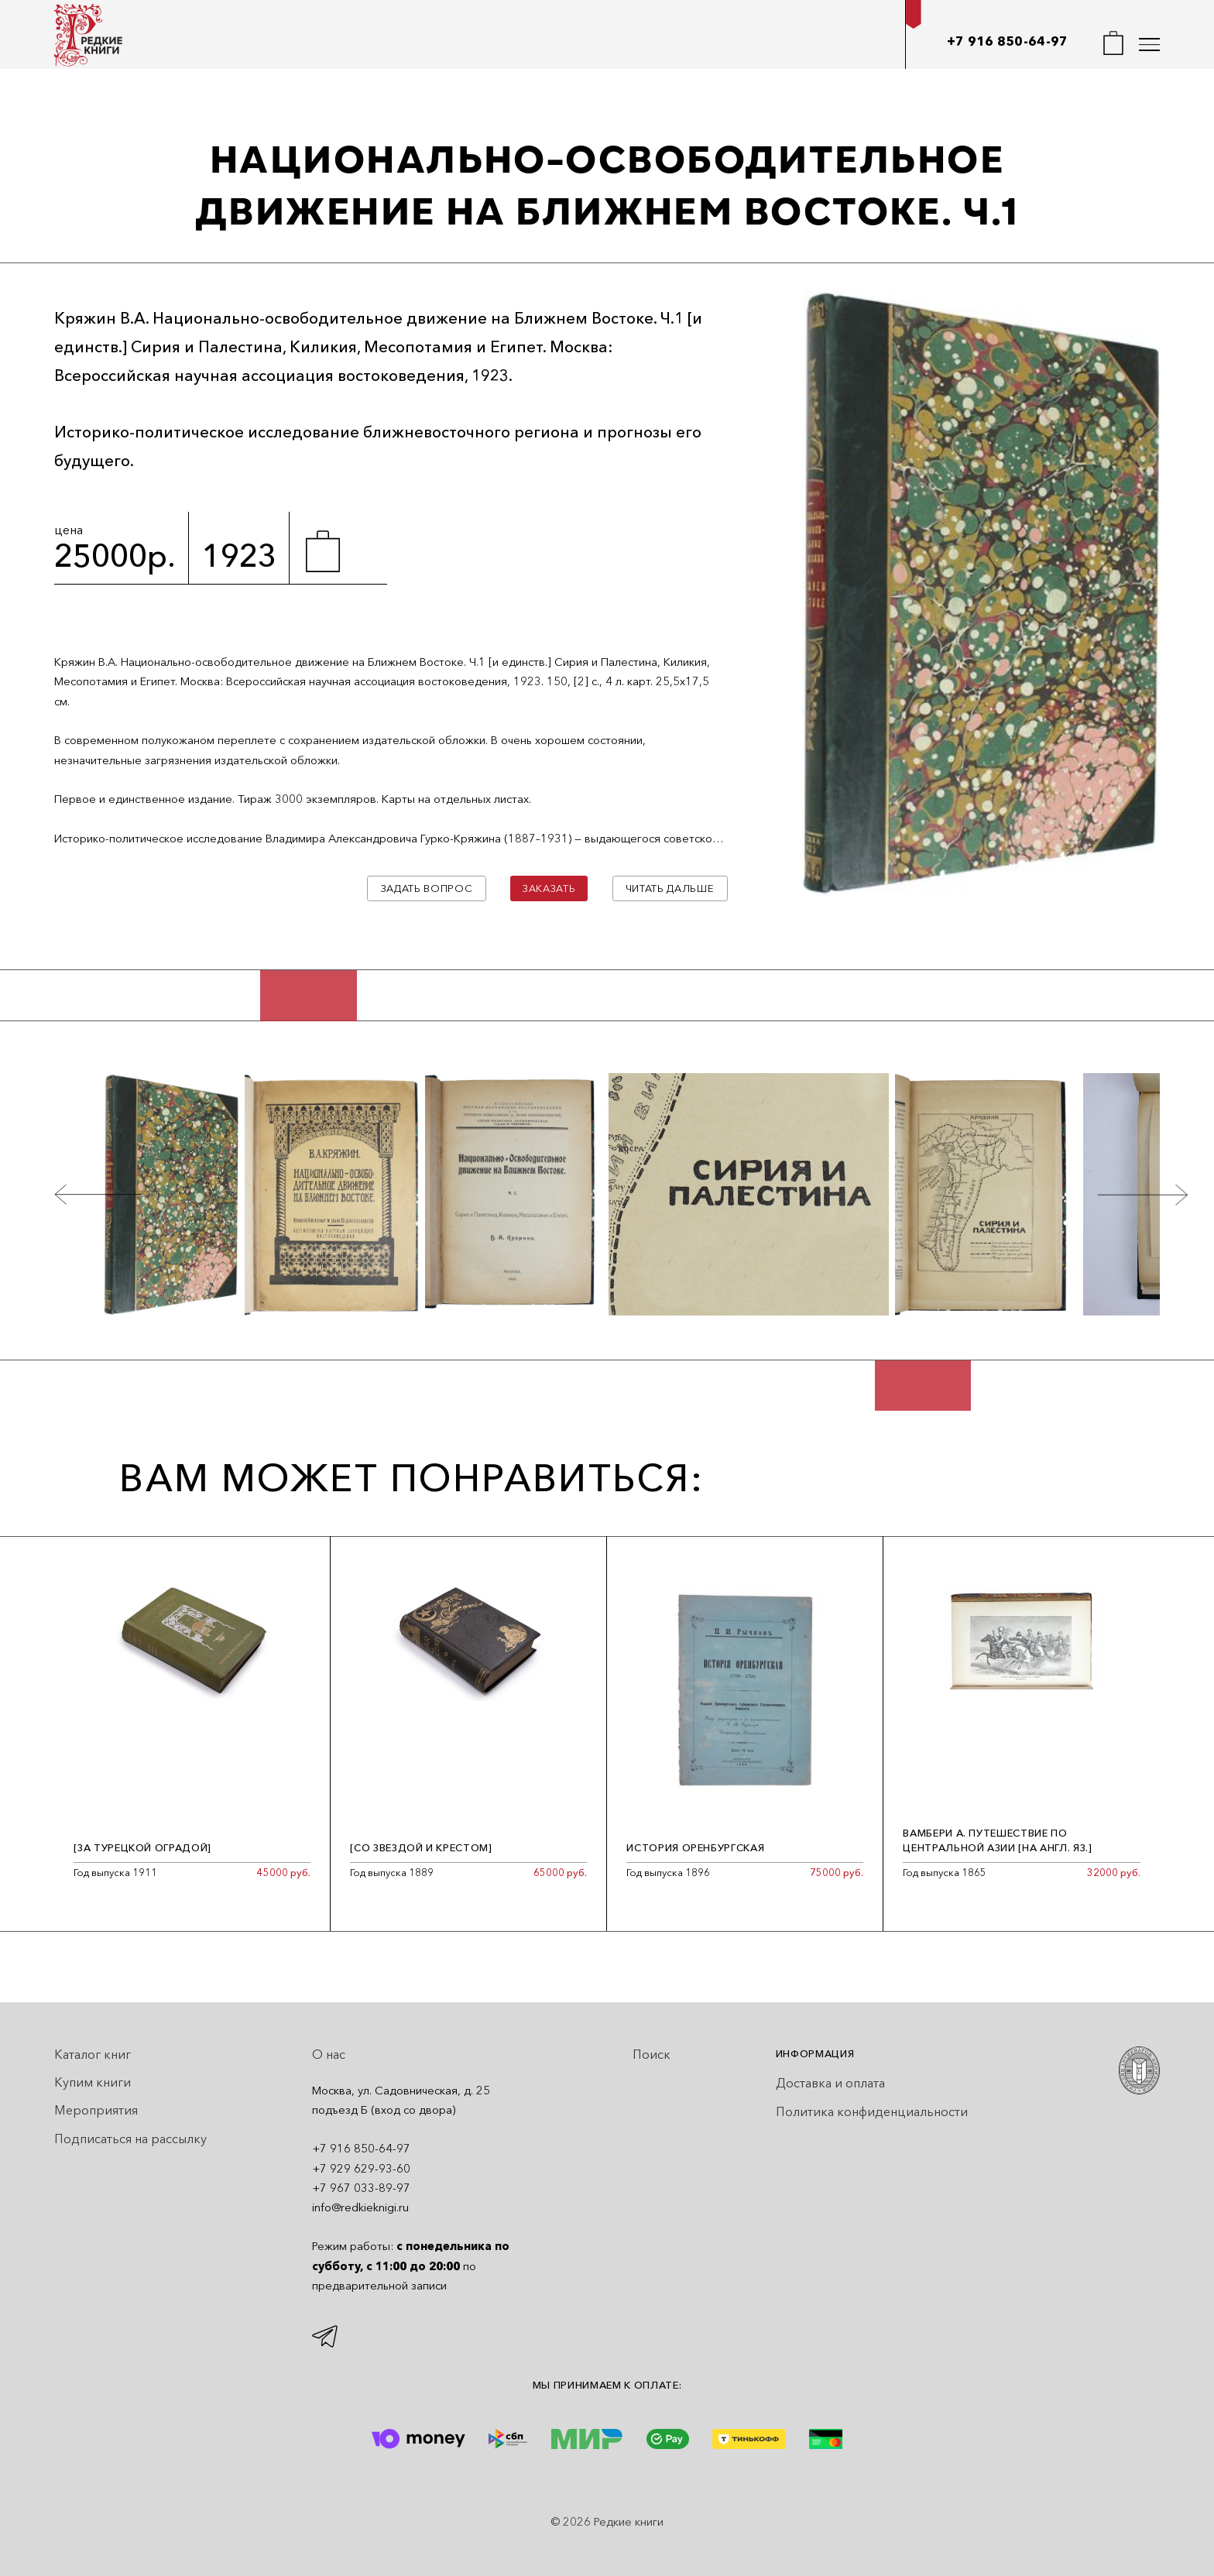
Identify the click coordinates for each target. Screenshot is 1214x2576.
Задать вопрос (427, 888)
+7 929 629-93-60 (361, 2169)
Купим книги (92, 2082)
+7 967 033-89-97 (361, 2188)
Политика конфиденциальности (872, 2111)
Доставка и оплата (830, 2083)
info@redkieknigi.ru (360, 2207)
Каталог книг (92, 2054)
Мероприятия (96, 2110)
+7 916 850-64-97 (1007, 41)
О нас (328, 2054)
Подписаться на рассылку (130, 2138)
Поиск (651, 2054)
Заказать (549, 888)
